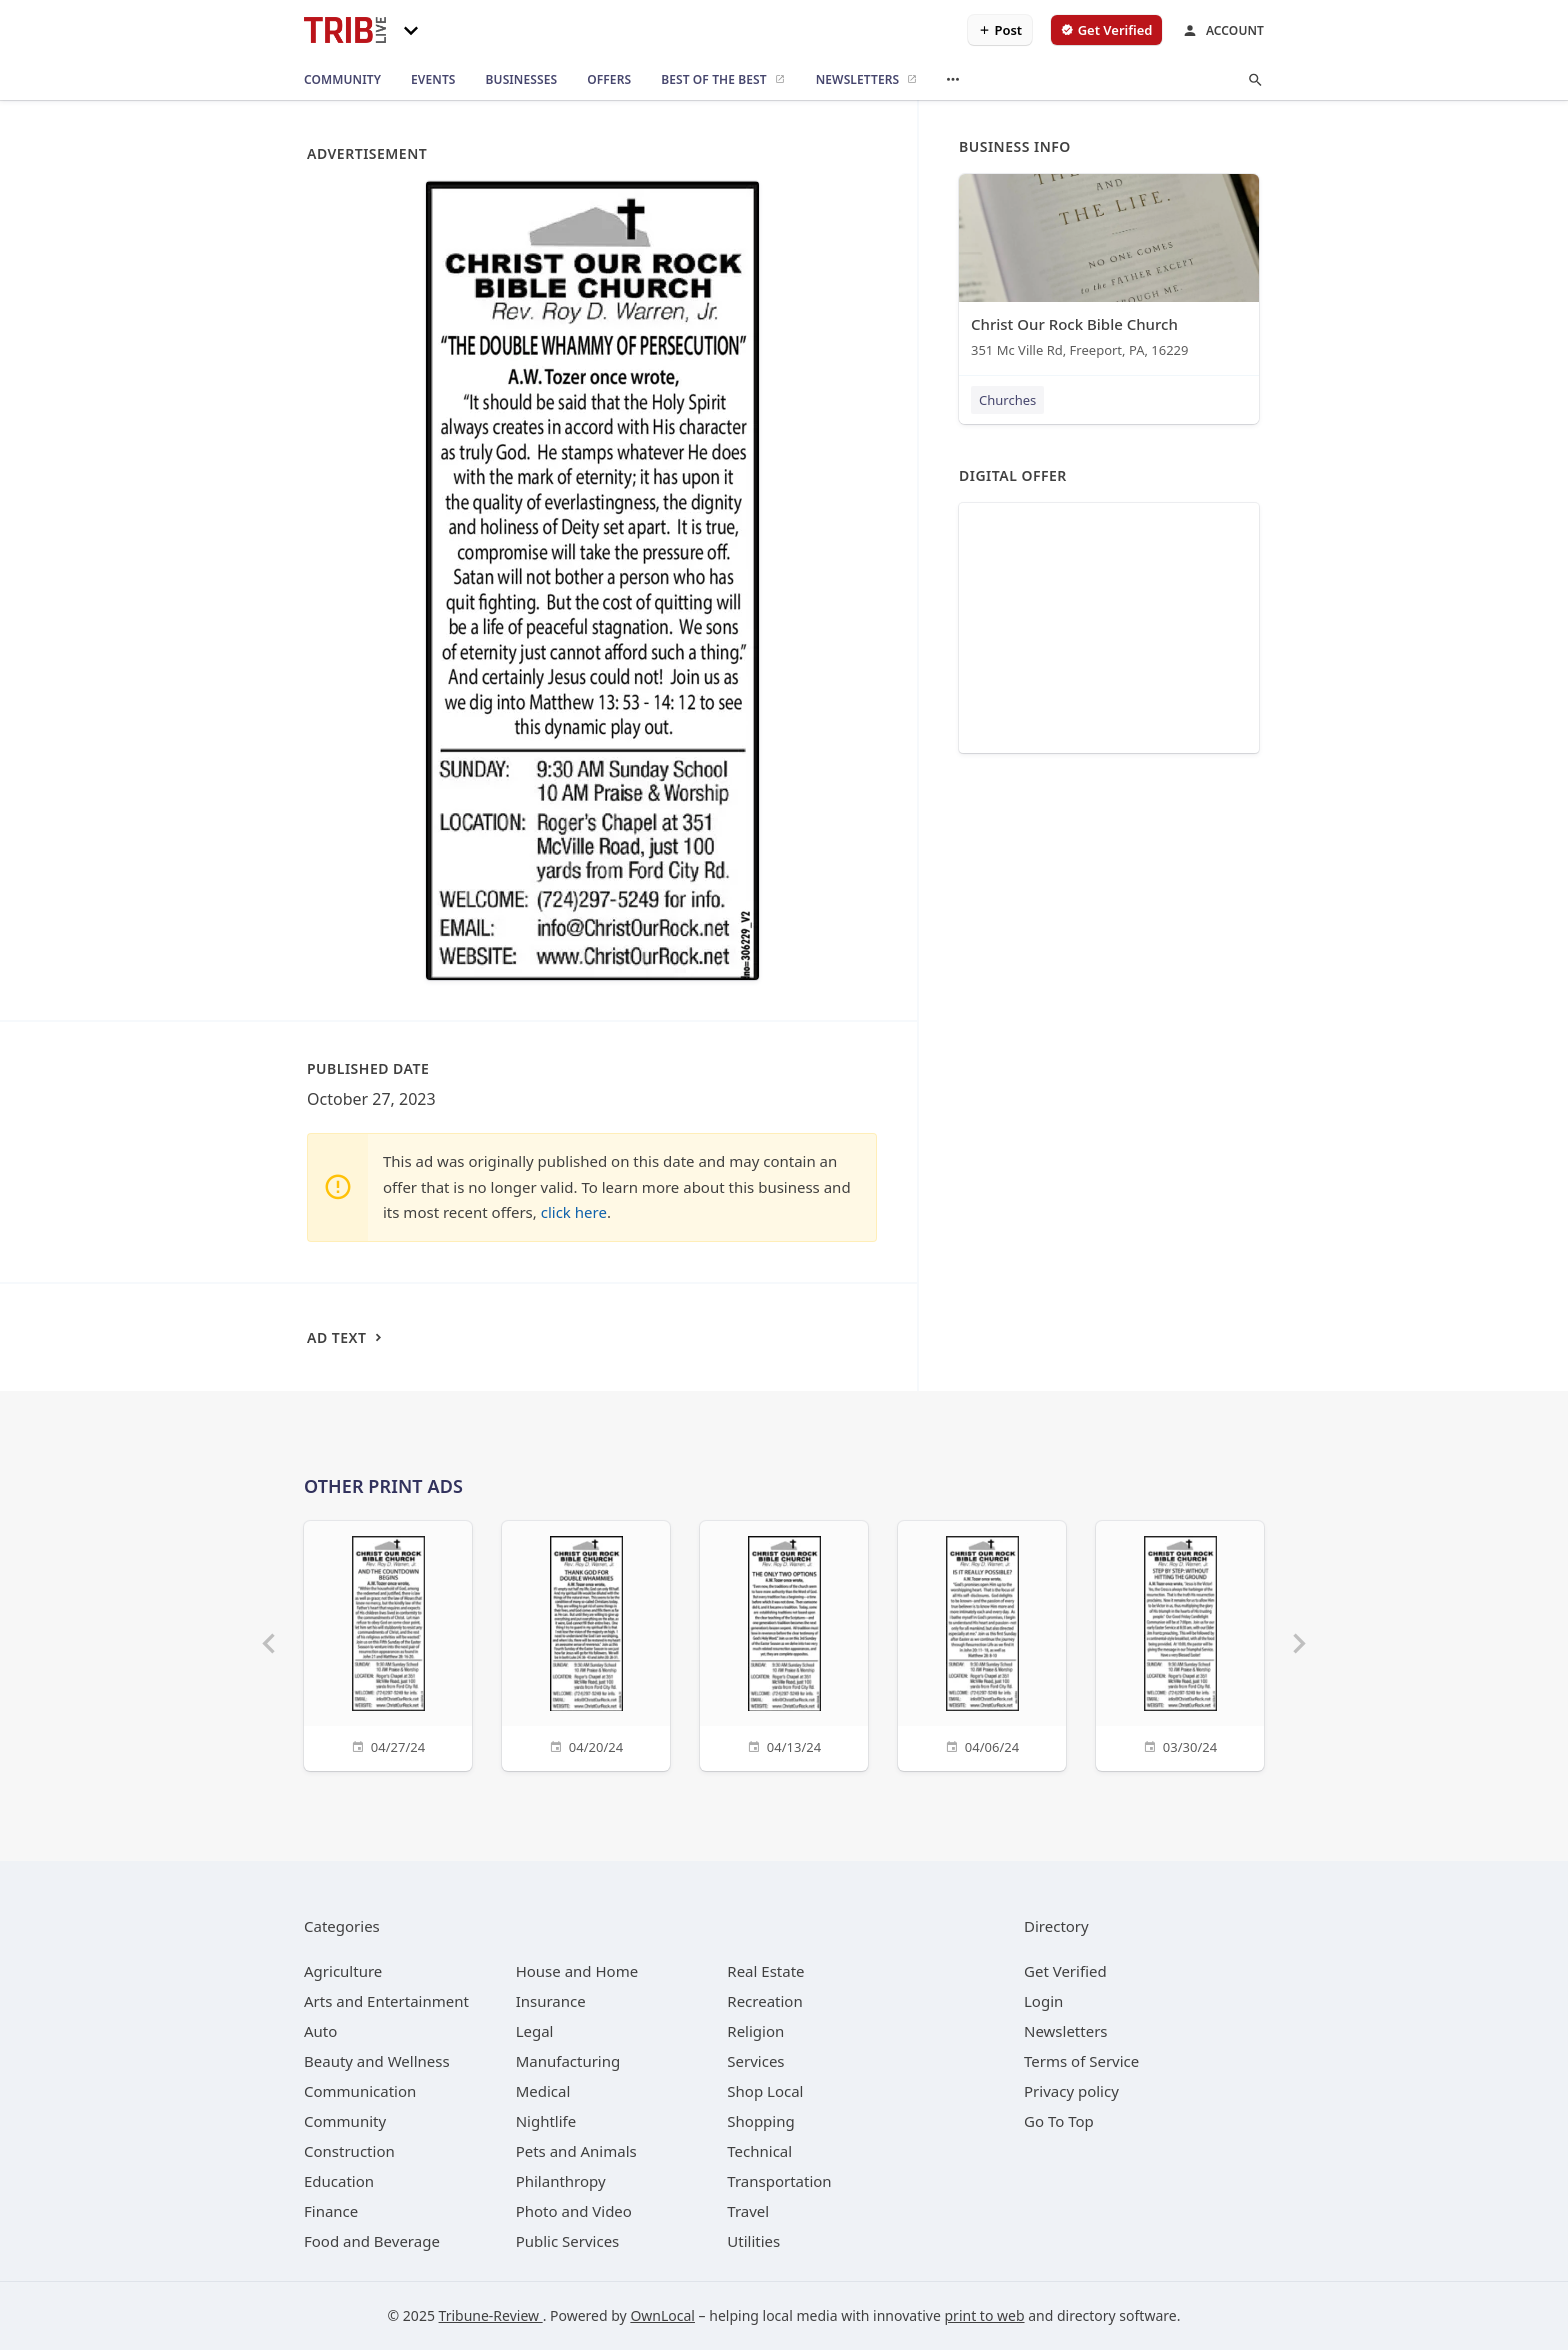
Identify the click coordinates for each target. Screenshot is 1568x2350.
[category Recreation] (764, 2001)
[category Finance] (331, 2211)
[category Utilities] (753, 2241)
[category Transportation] (779, 2181)
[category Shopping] (760, 2121)
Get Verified (1065, 1971)
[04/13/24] (784, 1643)
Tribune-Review (491, 2315)
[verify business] (1106, 30)
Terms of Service (1081, 2061)
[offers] (609, 80)
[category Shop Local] (765, 2091)
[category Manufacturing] (568, 2061)
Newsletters (1066, 2031)
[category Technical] (759, 2151)
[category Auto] (320, 2031)
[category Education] (339, 2181)
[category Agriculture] (343, 1971)
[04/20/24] (586, 1643)
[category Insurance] (551, 2001)
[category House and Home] (577, 1971)
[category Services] (755, 2061)
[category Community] (345, 2121)
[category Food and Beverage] (372, 2241)
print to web (985, 2315)
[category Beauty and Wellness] (377, 2061)
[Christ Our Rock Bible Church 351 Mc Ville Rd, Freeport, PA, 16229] (1109, 270)
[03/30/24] (1180, 1643)
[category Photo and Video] (574, 2211)
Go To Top (1059, 2121)
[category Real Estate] (765, 1971)
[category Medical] (543, 2091)
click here (574, 1212)
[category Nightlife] (546, 2121)
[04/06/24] (982, 1643)
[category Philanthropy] (561, 2181)
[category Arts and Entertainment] (386, 2001)
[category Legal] (535, 2031)
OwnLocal (662, 2315)
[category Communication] (360, 2091)
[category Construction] (349, 2151)
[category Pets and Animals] (576, 2151)
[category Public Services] (568, 2241)
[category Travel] (748, 2211)
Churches (1007, 400)
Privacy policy (1071, 2091)
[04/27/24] (388, 1643)
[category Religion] (755, 2031)
